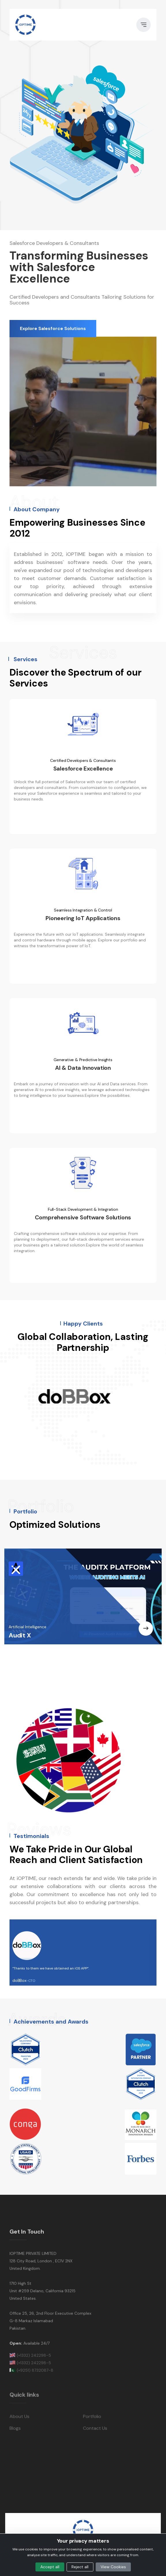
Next (161, 1401)
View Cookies (113, 2566)
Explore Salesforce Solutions (53, 328)
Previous (5, 1401)
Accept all (49, 2566)
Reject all (79, 2566)
